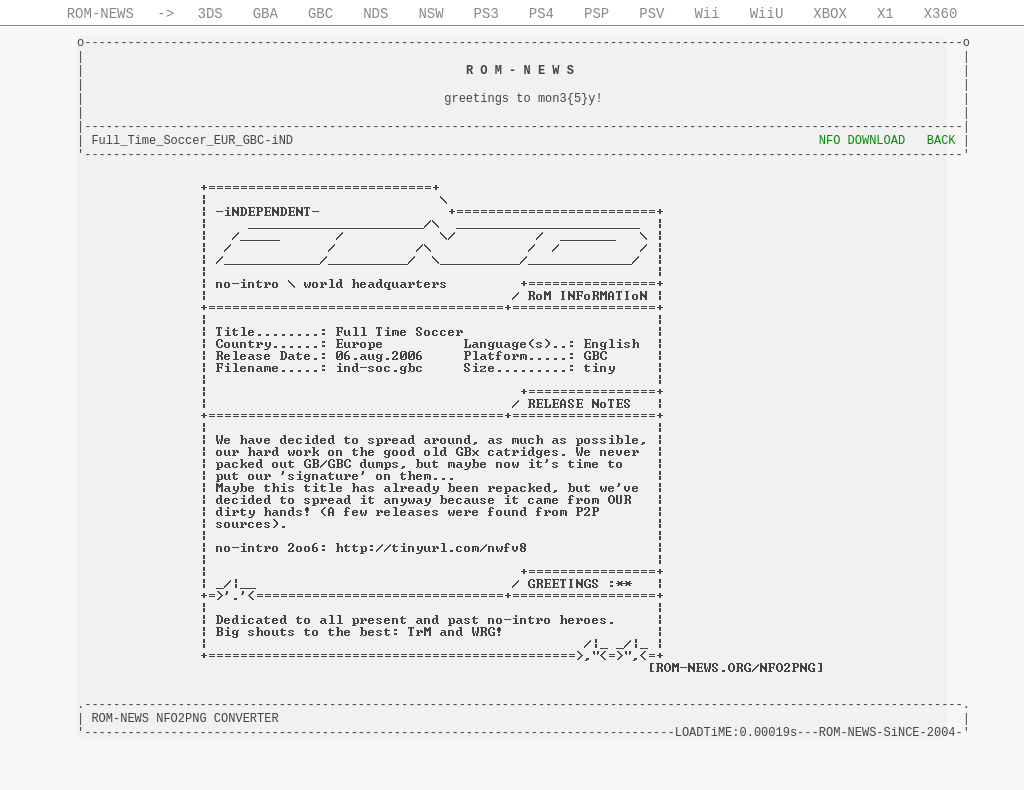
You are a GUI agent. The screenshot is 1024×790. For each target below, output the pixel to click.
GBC (320, 14)
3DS (210, 14)
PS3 (486, 14)
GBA (265, 14)
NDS (375, 14)
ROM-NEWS (100, 14)
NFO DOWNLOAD (862, 141)
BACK (941, 141)
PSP (596, 14)
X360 (941, 14)
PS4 (541, 14)
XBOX (830, 14)
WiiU (767, 14)
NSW (430, 14)
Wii (706, 14)
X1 (885, 14)
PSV (651, 14)
